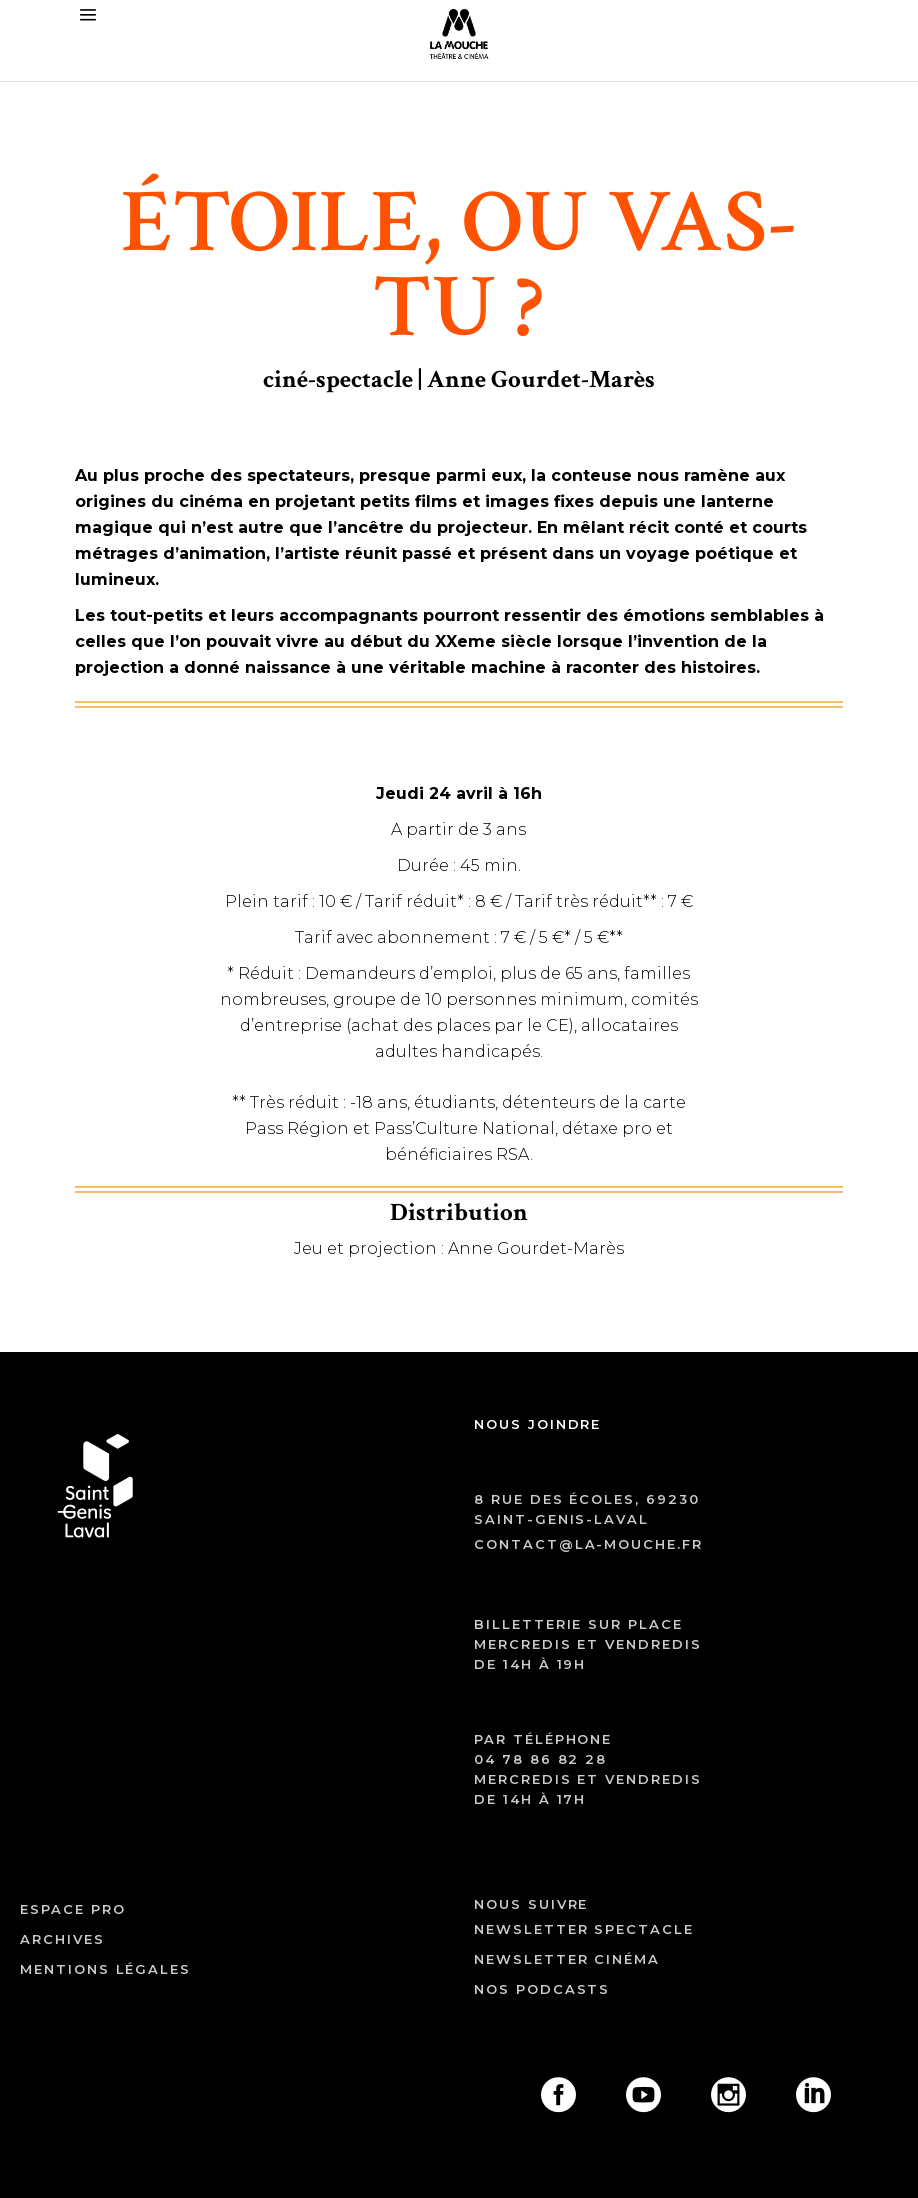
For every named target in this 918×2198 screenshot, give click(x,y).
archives (62, 1939)
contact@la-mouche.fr (588, 1544)
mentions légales (105, 1969)
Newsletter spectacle (584, 1929)
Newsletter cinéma (567, 1959)
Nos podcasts (542, 1989)
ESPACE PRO (73, 1909)
